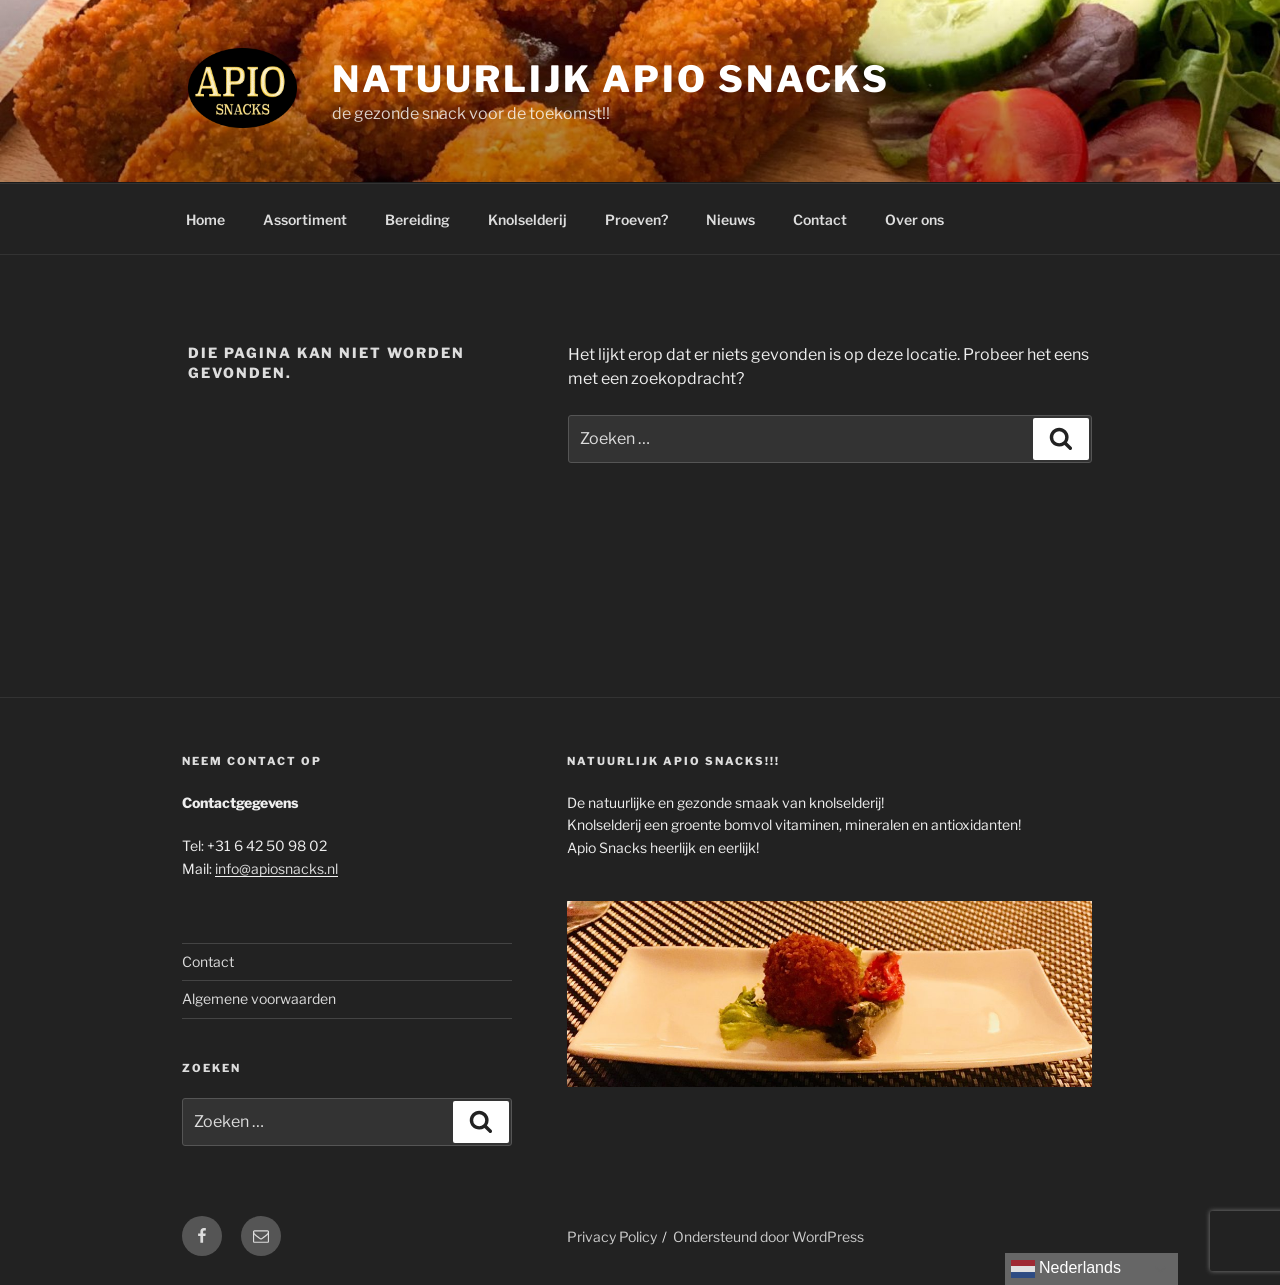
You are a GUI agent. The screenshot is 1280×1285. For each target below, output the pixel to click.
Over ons (914, 219)
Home (205, 219)
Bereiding (417, 219)
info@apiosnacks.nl (276, 868)
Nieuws (730, 219)
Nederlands (1066, 1269)
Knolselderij (527, 219)
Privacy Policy (612, 1236)
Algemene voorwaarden (259, 998)
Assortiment (305, 219)
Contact (820, 219)
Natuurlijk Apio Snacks (611, 79)
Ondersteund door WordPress (768, 1236)
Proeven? (636, 219)
